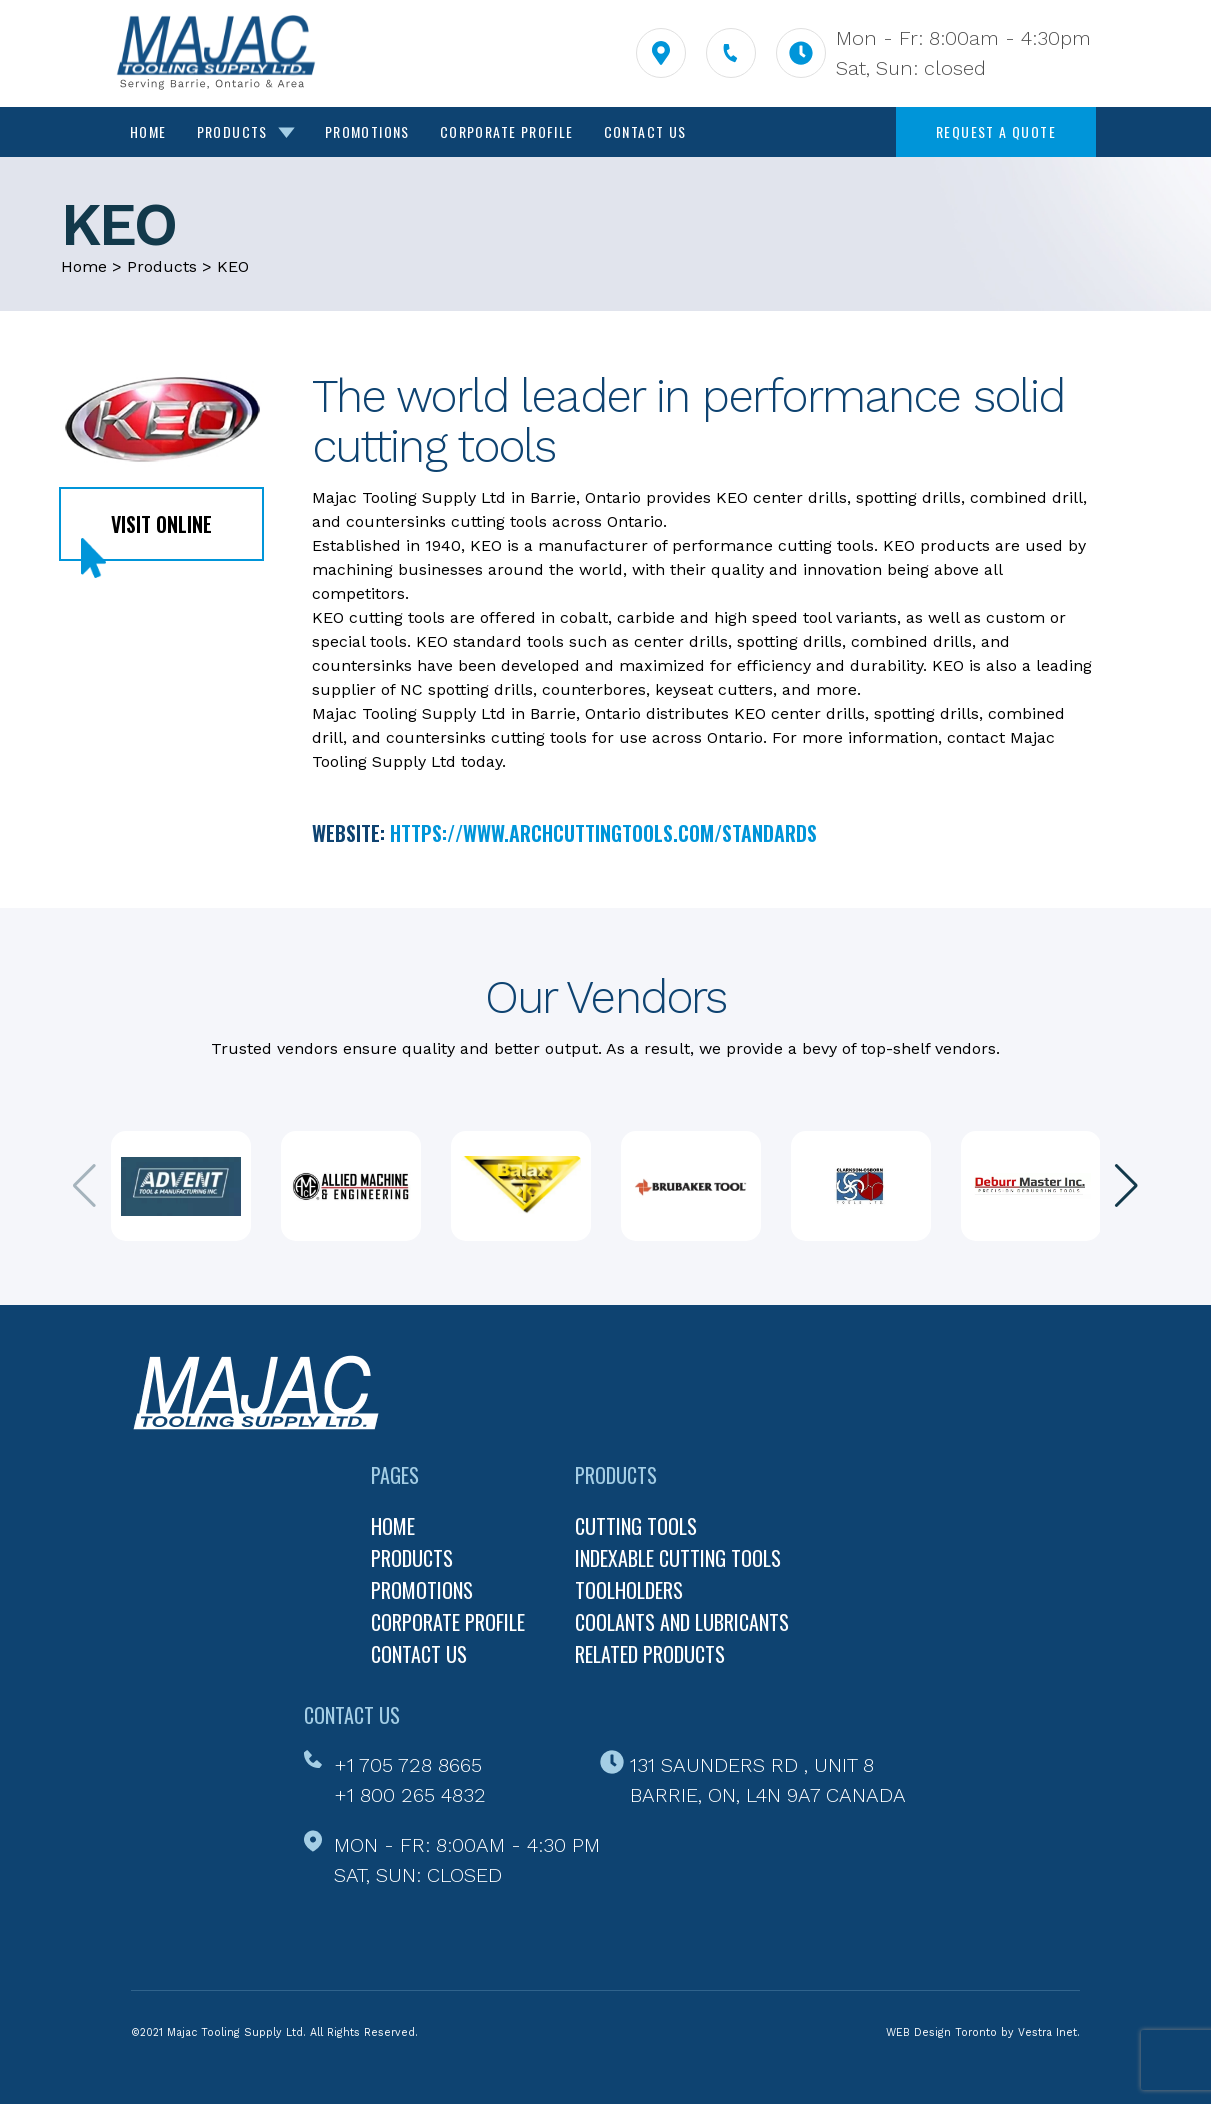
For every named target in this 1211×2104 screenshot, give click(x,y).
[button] (1126, 1186)
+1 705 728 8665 (408, 1765)
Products (246, 131)
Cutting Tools (636, 1526)
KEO (233, 266)
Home (148, 131)
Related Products (650, 1654)
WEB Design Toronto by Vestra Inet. (983, 2032)
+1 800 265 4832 (410, 1795)
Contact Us (645, 131)
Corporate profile (448, 1622)
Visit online (161, 524)
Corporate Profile (507, 131)
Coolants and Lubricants (682, 1622)
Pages (395, 1475)
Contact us (419, 1654)
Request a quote (996, 131)
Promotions (367, 131)
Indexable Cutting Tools (678, 1558)
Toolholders (629, 1590)
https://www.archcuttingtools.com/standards (603, 833)
